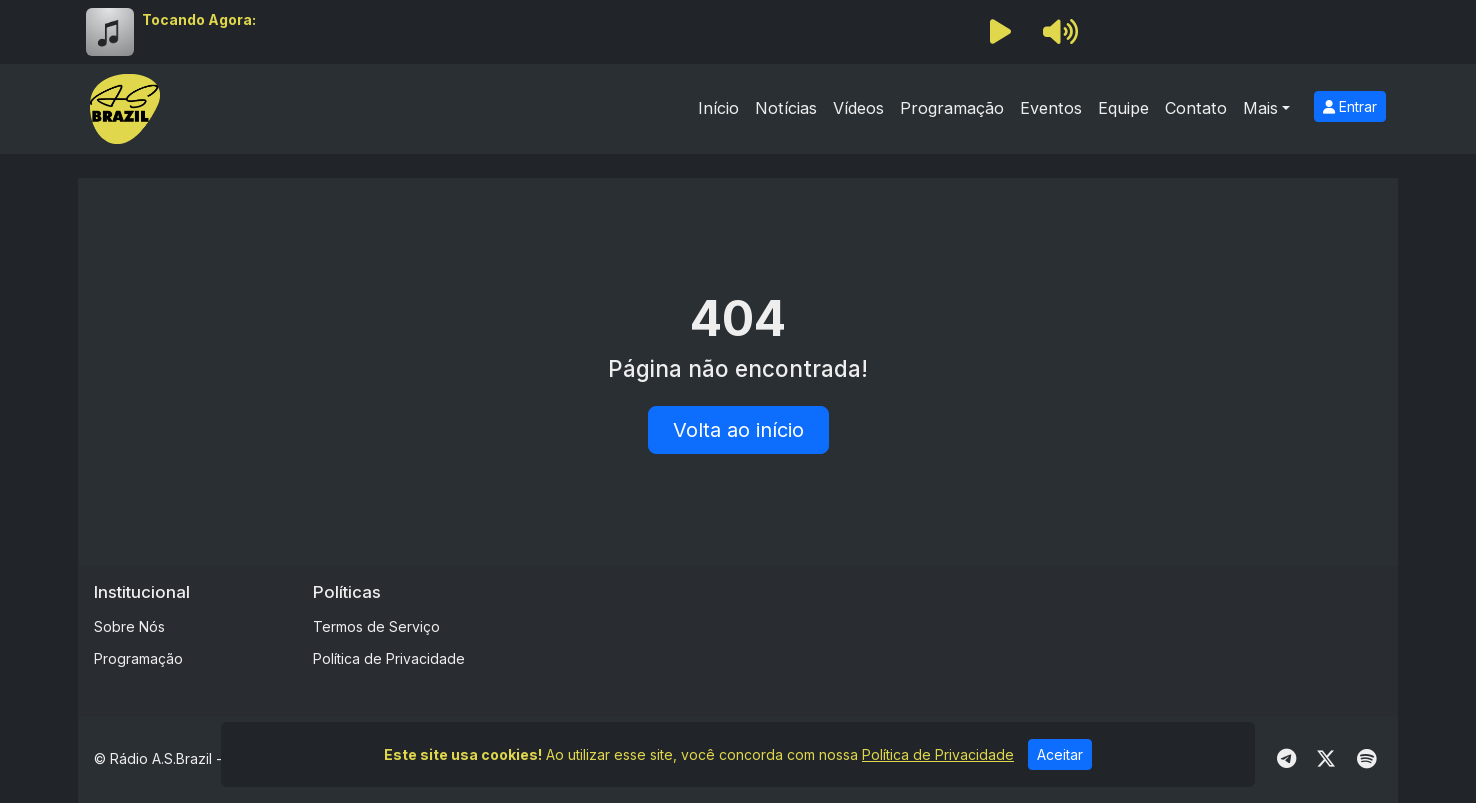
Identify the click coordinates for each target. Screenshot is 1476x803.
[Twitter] (1326, 759)
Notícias (786, 108)
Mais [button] (1260, 108)
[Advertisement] (895, 627)
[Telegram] (1286, 759)
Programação (952, 108)
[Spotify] (1366, 759)
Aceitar (1060, 754)
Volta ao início (738, 430)
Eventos (1051, 108)
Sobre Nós (129, 626)
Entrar (1350, 106)
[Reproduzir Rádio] (1000, 32)
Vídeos (858, 108)
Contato (1196, 108)
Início (718, 108)
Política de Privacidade (389, 658)
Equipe (1123, 108)
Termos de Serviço (376, 626)
